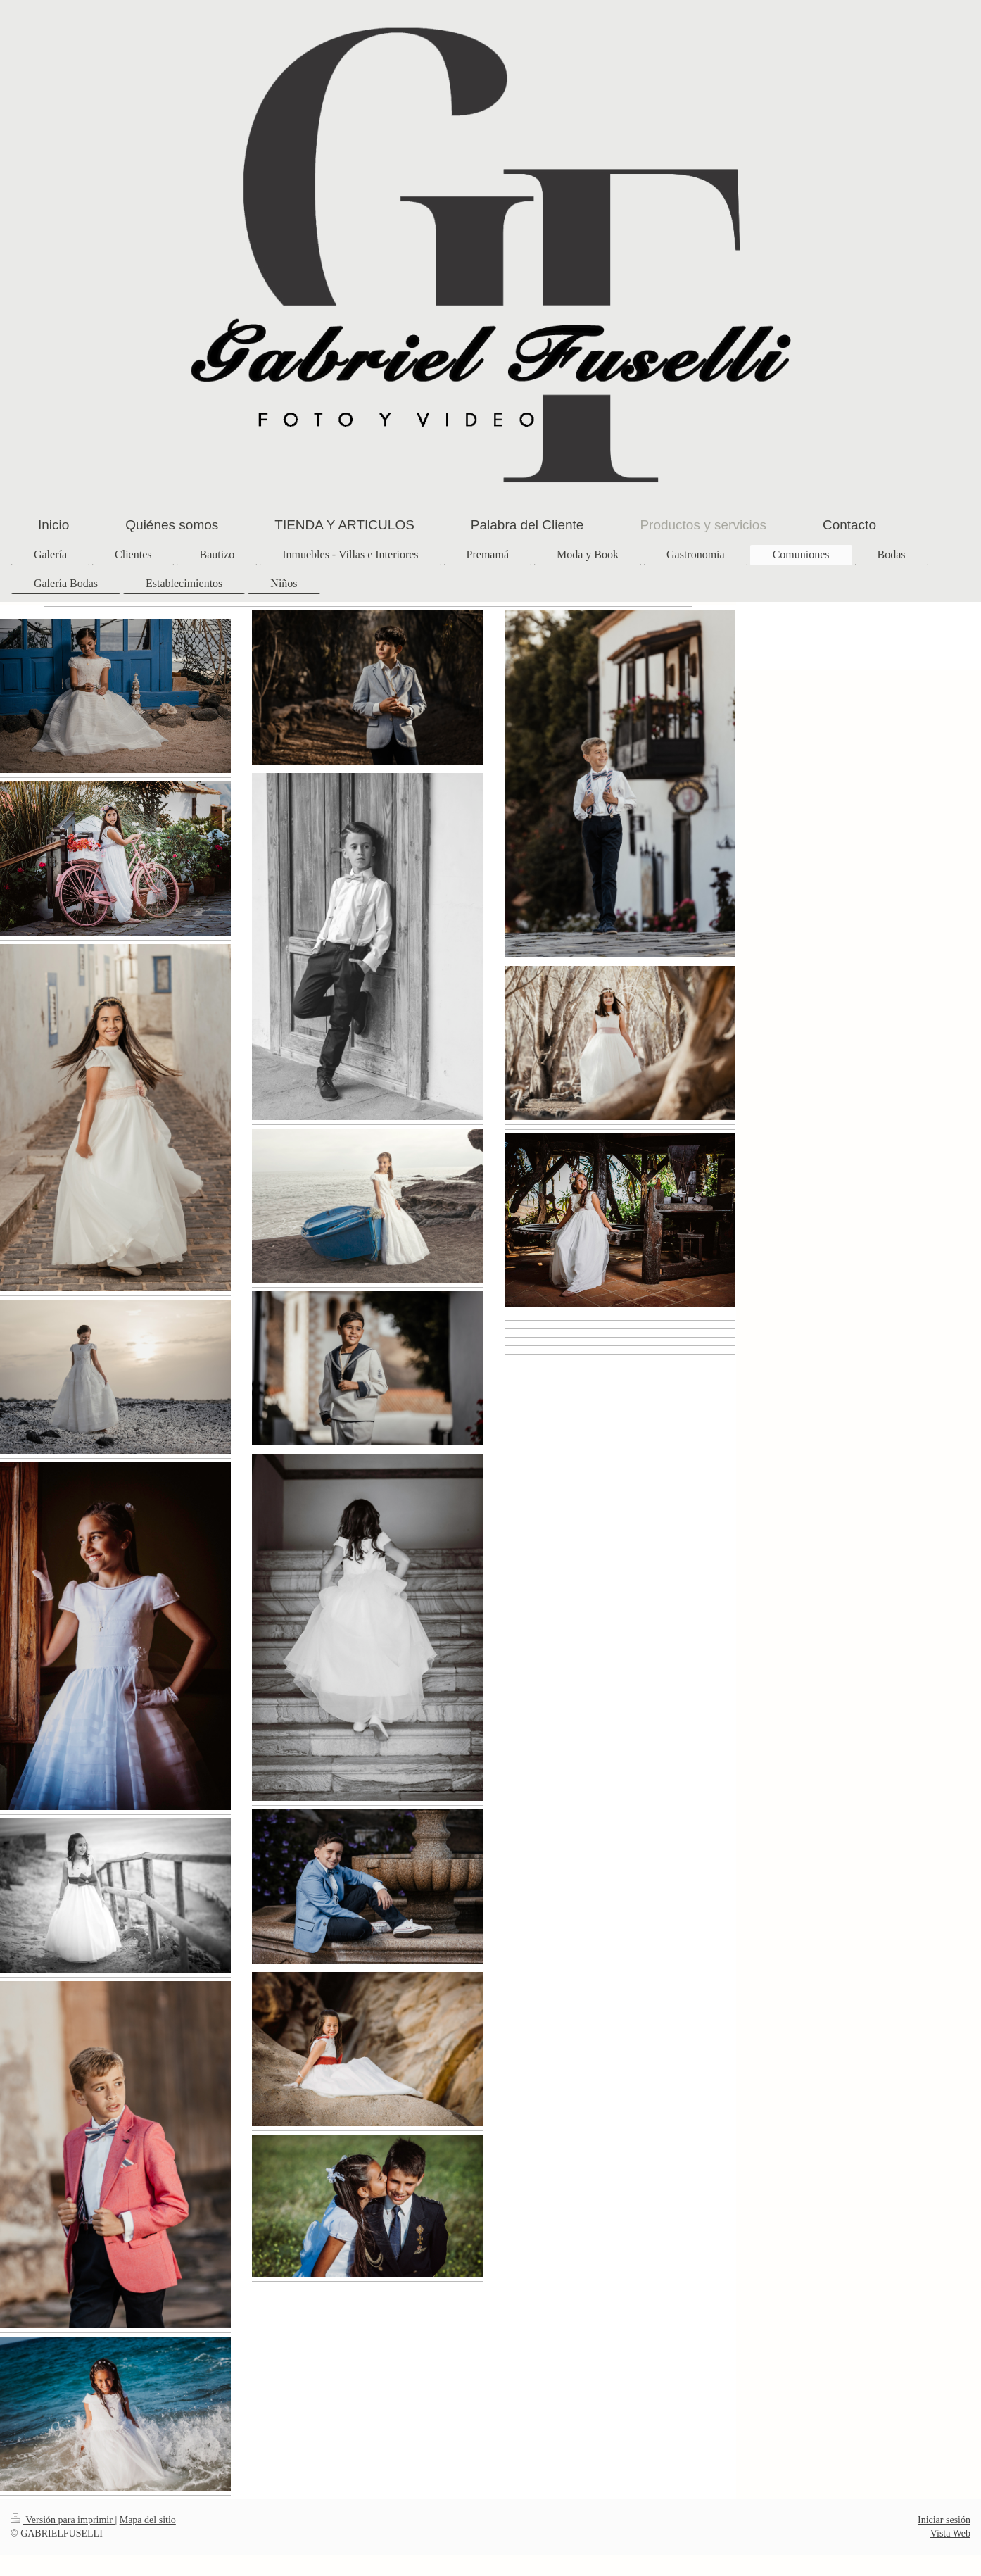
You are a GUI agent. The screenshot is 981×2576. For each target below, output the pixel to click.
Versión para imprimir (63, 2520)
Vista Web (950, 2533)
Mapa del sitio (148, 2520)
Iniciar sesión (944, 2520)
